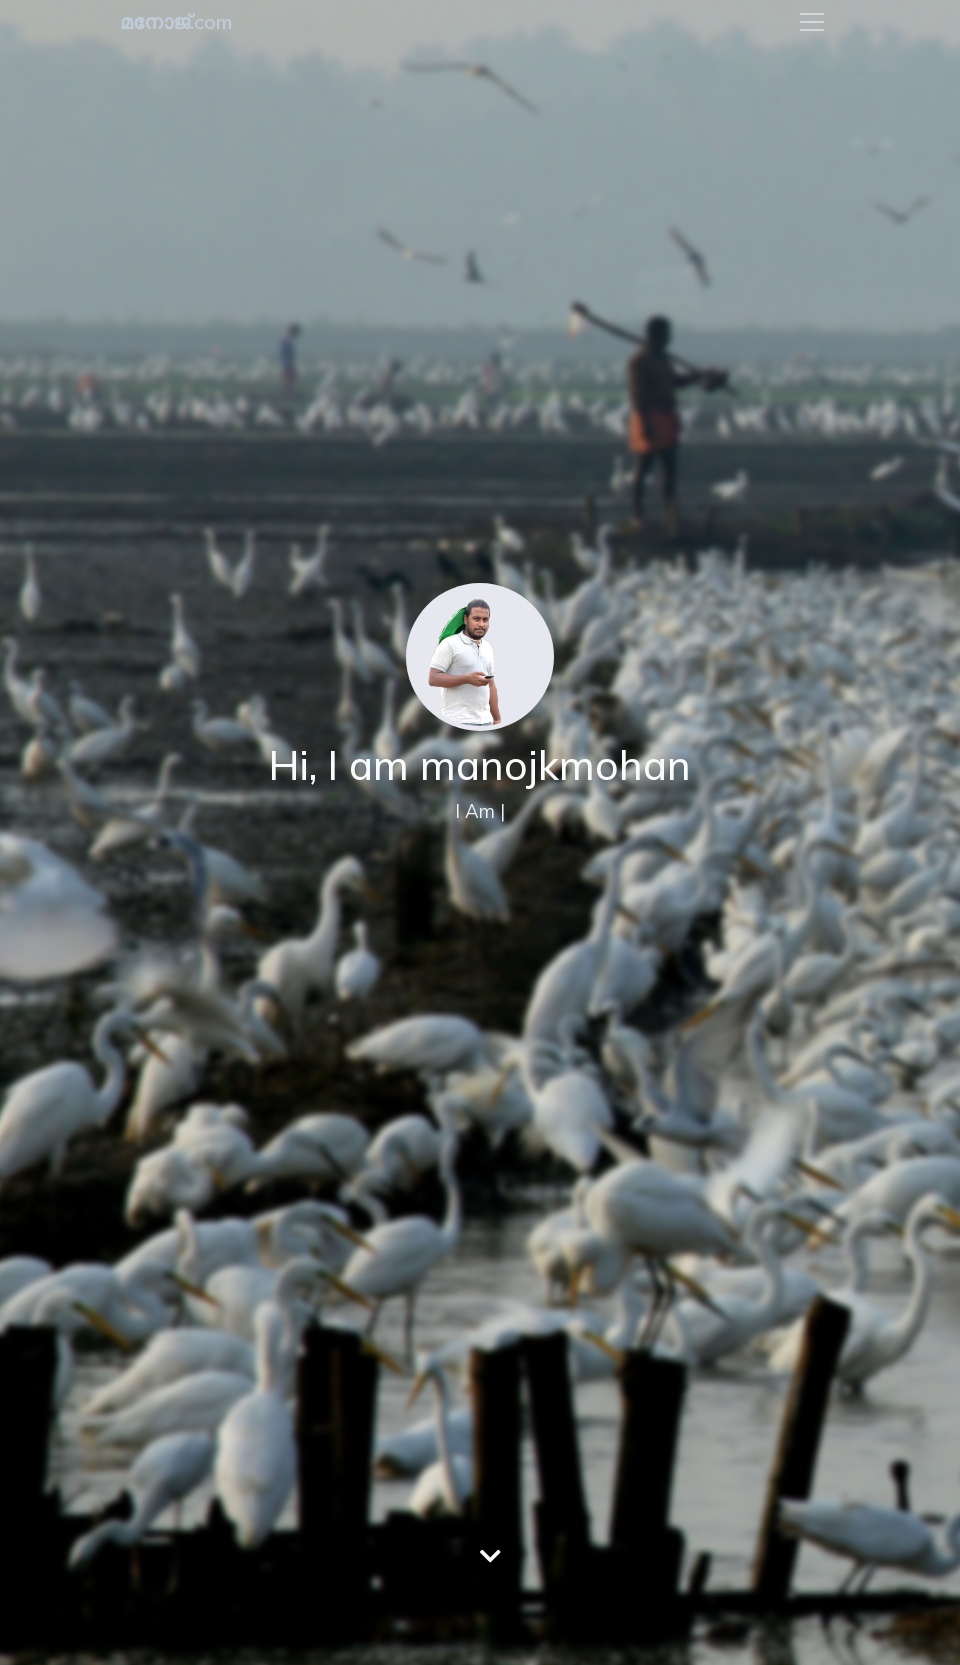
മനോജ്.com (176, 21)
